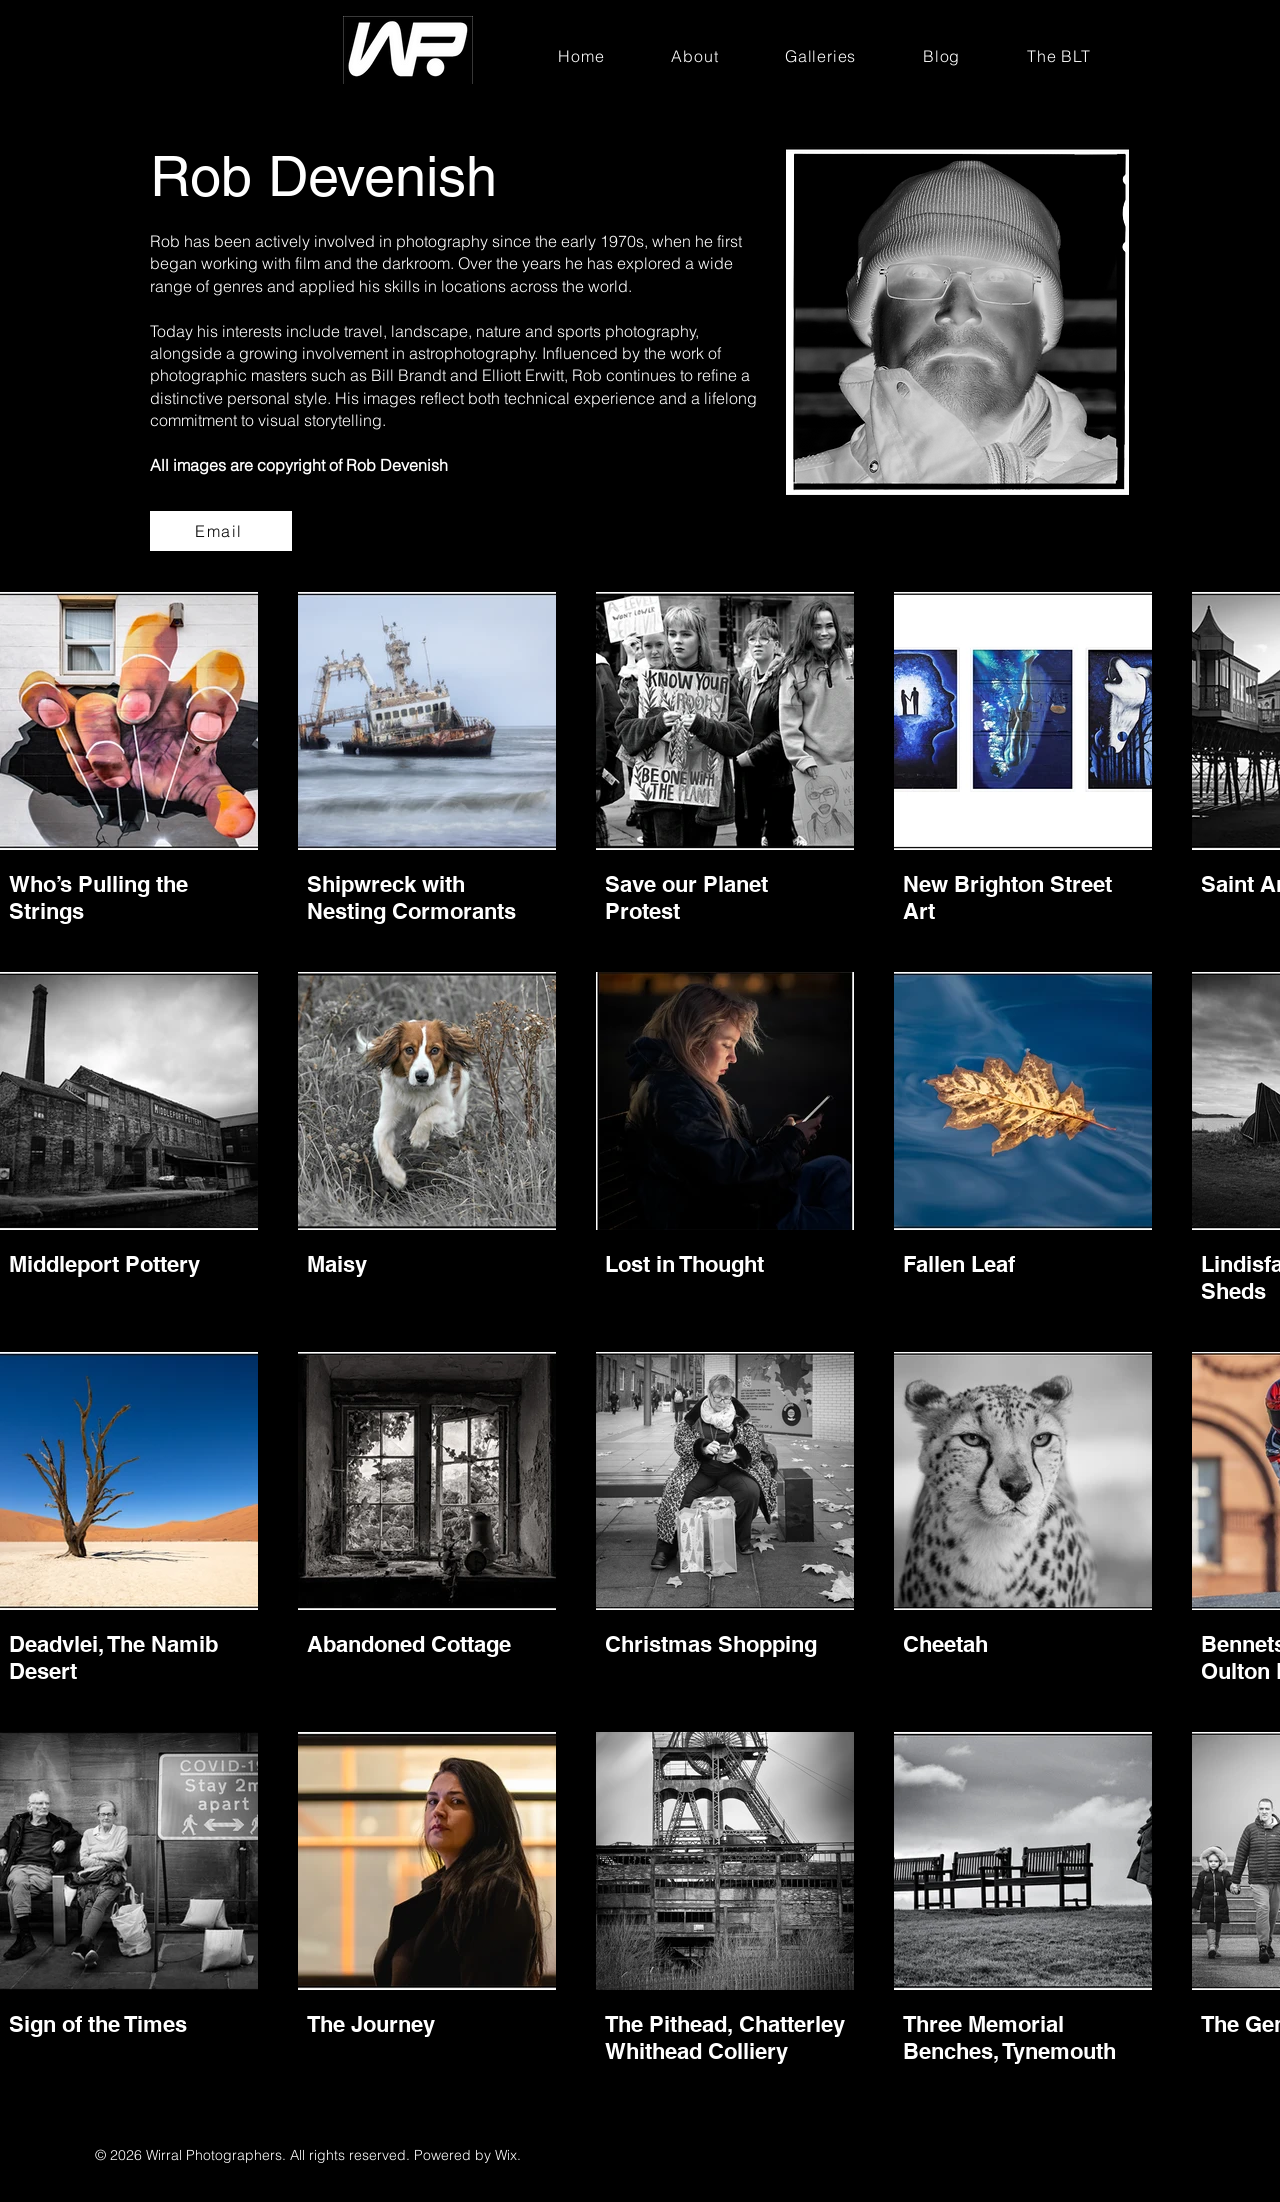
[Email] (221, 531)
